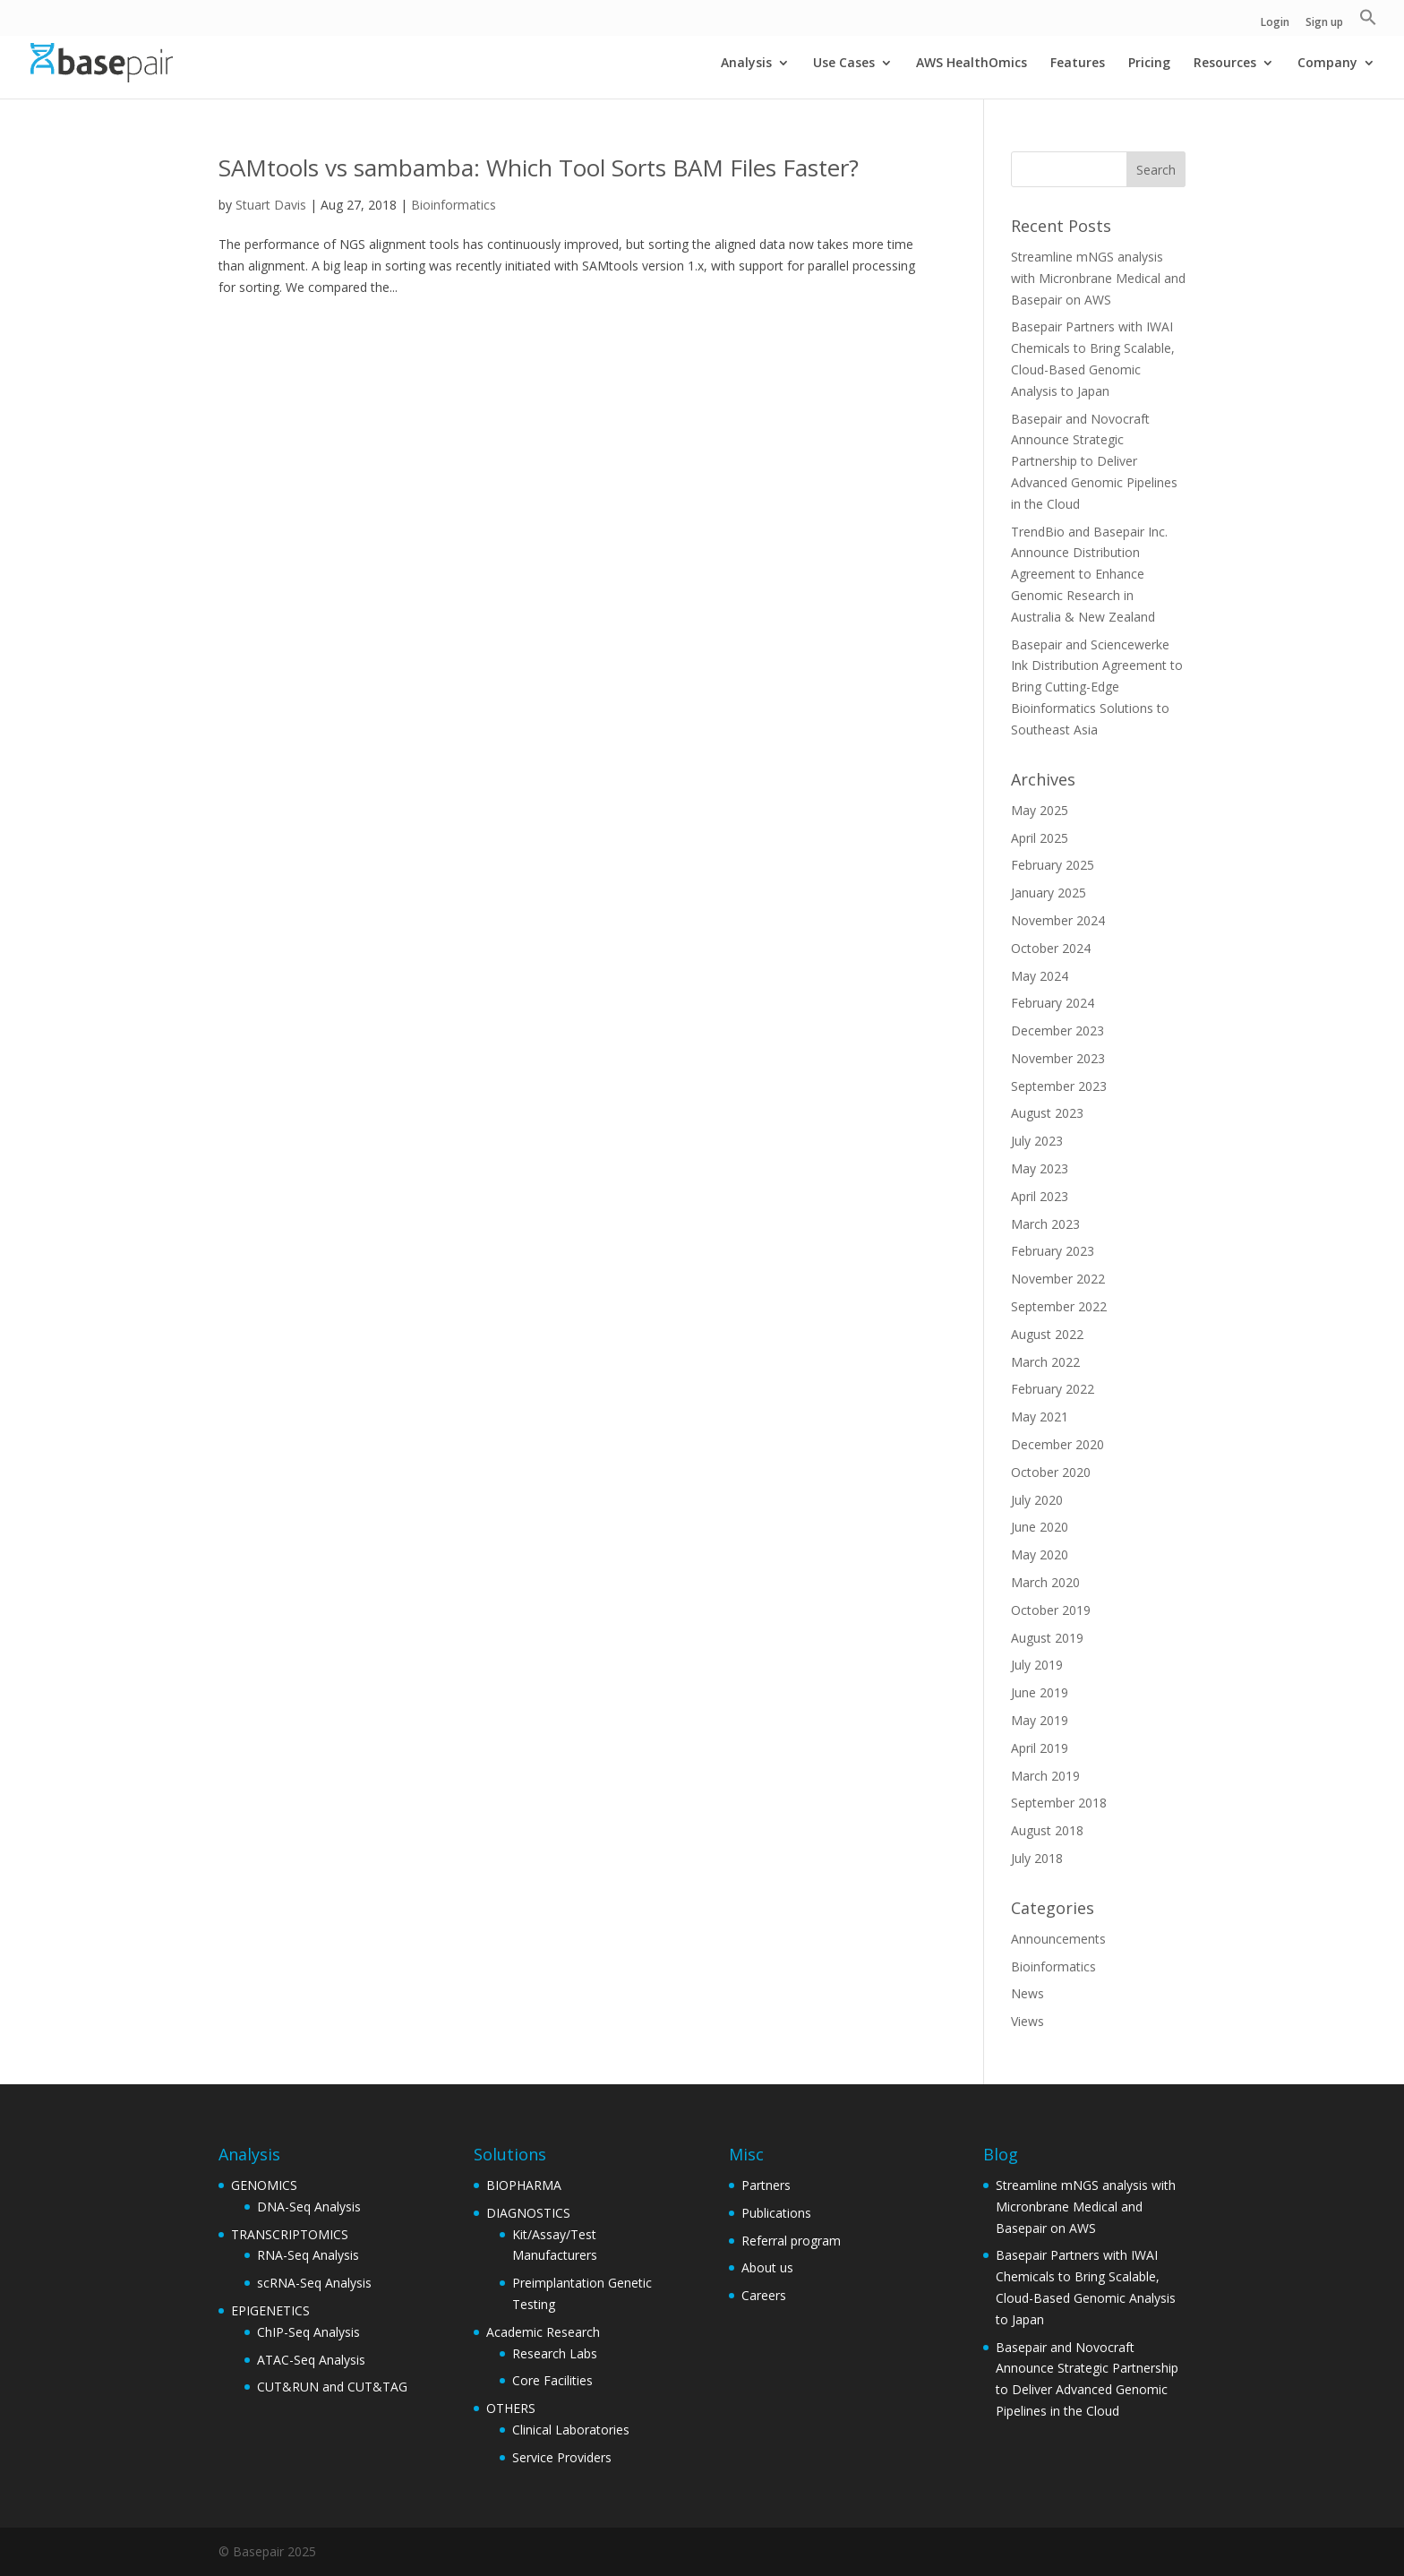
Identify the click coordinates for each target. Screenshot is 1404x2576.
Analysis (746, 63)
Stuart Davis (270, 204)
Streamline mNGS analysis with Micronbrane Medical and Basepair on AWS (1098, 278)
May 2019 (1039, 1720)
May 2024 (1039, 975)
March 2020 (1045, 1582)
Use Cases (844, 63)
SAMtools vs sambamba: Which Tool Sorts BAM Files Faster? (538, 167)
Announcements (1058, 1938)
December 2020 (1057, 1444)
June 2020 (1039, 1526)
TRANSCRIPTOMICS (289, 2234)
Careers (763, 2295)
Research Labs (554, 2353)
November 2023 (1058, 1058)
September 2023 (1059, 1086)
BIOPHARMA (523, 2185)
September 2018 (1059, 1802)
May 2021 (1039, 1416)
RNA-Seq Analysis (308, 2254)
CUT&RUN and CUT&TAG (332, 2386)
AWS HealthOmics (971, 63)
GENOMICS (264, 2185)
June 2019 (1039, 1692)
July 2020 (1037, 1499)
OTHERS (510, 2408)
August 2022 (1047, 1334)
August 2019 (1047, 1637)
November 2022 (1058, 1278)
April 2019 (1039, 1747)
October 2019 (1051, 1610)
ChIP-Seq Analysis (308, 2331)
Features (1077, 63)
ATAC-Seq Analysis (311, 2359)
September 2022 (1059, 1306)
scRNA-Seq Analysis (314, 2282)
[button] (1368, 22)
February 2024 (1052, 1002)
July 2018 (1037, 1858)
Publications (776, 2212)
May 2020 (1039, 1554)
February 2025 (1052, 864)
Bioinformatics (453, 204)
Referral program (791, 2240)
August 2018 (1047, 1830)
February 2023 (1052, 1250)
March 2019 (1045, 1775)
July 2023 (1037, 1140)
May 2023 (1039, 1168)
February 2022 (1052, 1388)
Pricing (1149, 63)
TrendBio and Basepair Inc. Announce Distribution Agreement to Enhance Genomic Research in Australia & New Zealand (1089, 574)
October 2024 (1051, 948)
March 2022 (1045, 1361)
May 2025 (1039, 810)
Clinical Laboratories (570, 2429)
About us (767, 2267)
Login (1275, 23)
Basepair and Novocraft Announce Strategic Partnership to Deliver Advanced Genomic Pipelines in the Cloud (1094, 461)
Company (1327, 63)
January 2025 (1048, 892)
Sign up (1324, 23)
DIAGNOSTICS (528, 2212)
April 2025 (1039, 837)
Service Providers (562, 2457)
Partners (766, 2185)
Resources (1225, 63)
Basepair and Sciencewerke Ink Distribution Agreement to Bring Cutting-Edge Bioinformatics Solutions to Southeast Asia (1097, 687)
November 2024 (1058, 920)
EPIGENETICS (270, 2310)
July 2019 (1037, 1664)
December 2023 (1057, 1030)
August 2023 (1047, 1112)
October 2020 (1051, 1472)
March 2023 (1045, 1223)
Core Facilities (552, 2380)
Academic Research (543, 2331)
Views (1027, 2021)
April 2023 (1039, 1196)
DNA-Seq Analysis (309, 2206)
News (1027, 1993)
